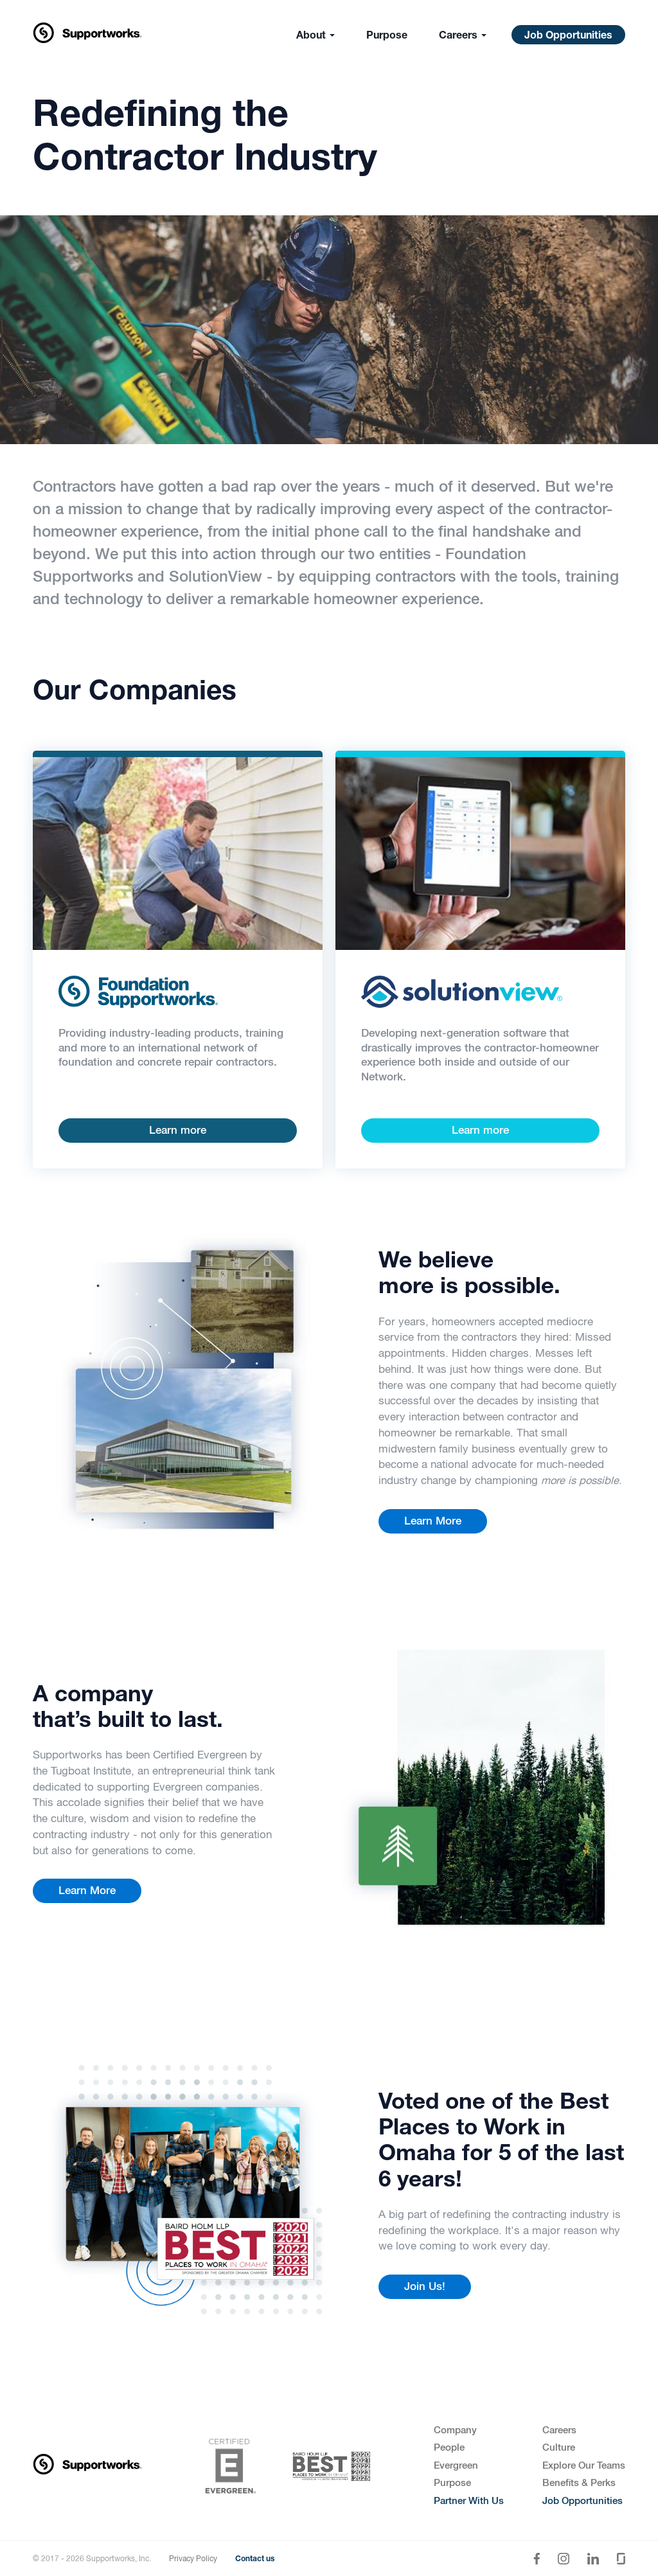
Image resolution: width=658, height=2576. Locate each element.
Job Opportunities (568, 36)
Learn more (177, 1130)
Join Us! (424, 2287)
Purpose (386, 36)
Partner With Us (469, 2501)
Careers (559, 2430)
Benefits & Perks (579, 2483)
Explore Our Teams (583, 2466)
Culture (558, 2448)
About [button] (315, 36)
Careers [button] (462, 36)
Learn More (432, 1521)
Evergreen (456, 2466)
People (449, 2448)
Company (455, 2430)
